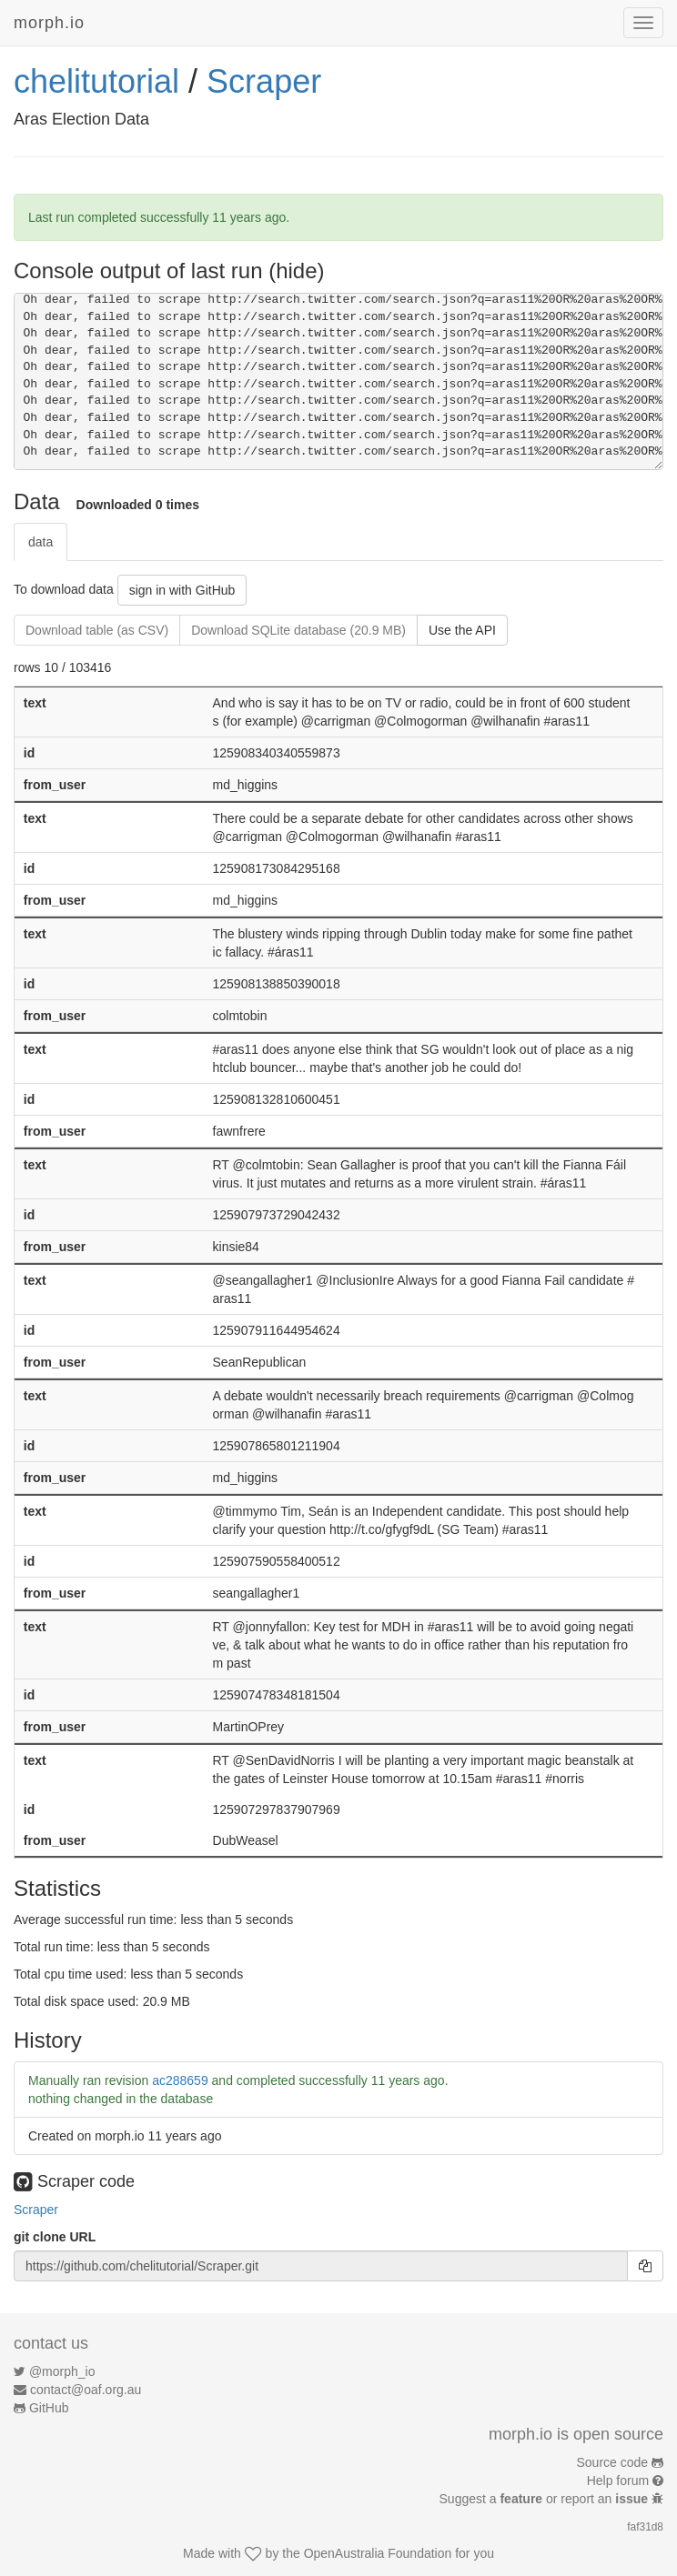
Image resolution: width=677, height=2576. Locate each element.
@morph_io (62, 2371)
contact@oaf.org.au (85, 2389)
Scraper (264, 81)
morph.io (49, 23)
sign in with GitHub (182, 590)
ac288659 (180, 2080)
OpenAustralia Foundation (378, 2553)
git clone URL (55, 2237)
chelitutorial (96, 81)
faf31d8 (645, 2527)
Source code (613, 2462)
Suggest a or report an (546, 2498)
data (40, 542)
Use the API (462, 630)
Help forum (618, 2480)
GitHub (49, 2408)
